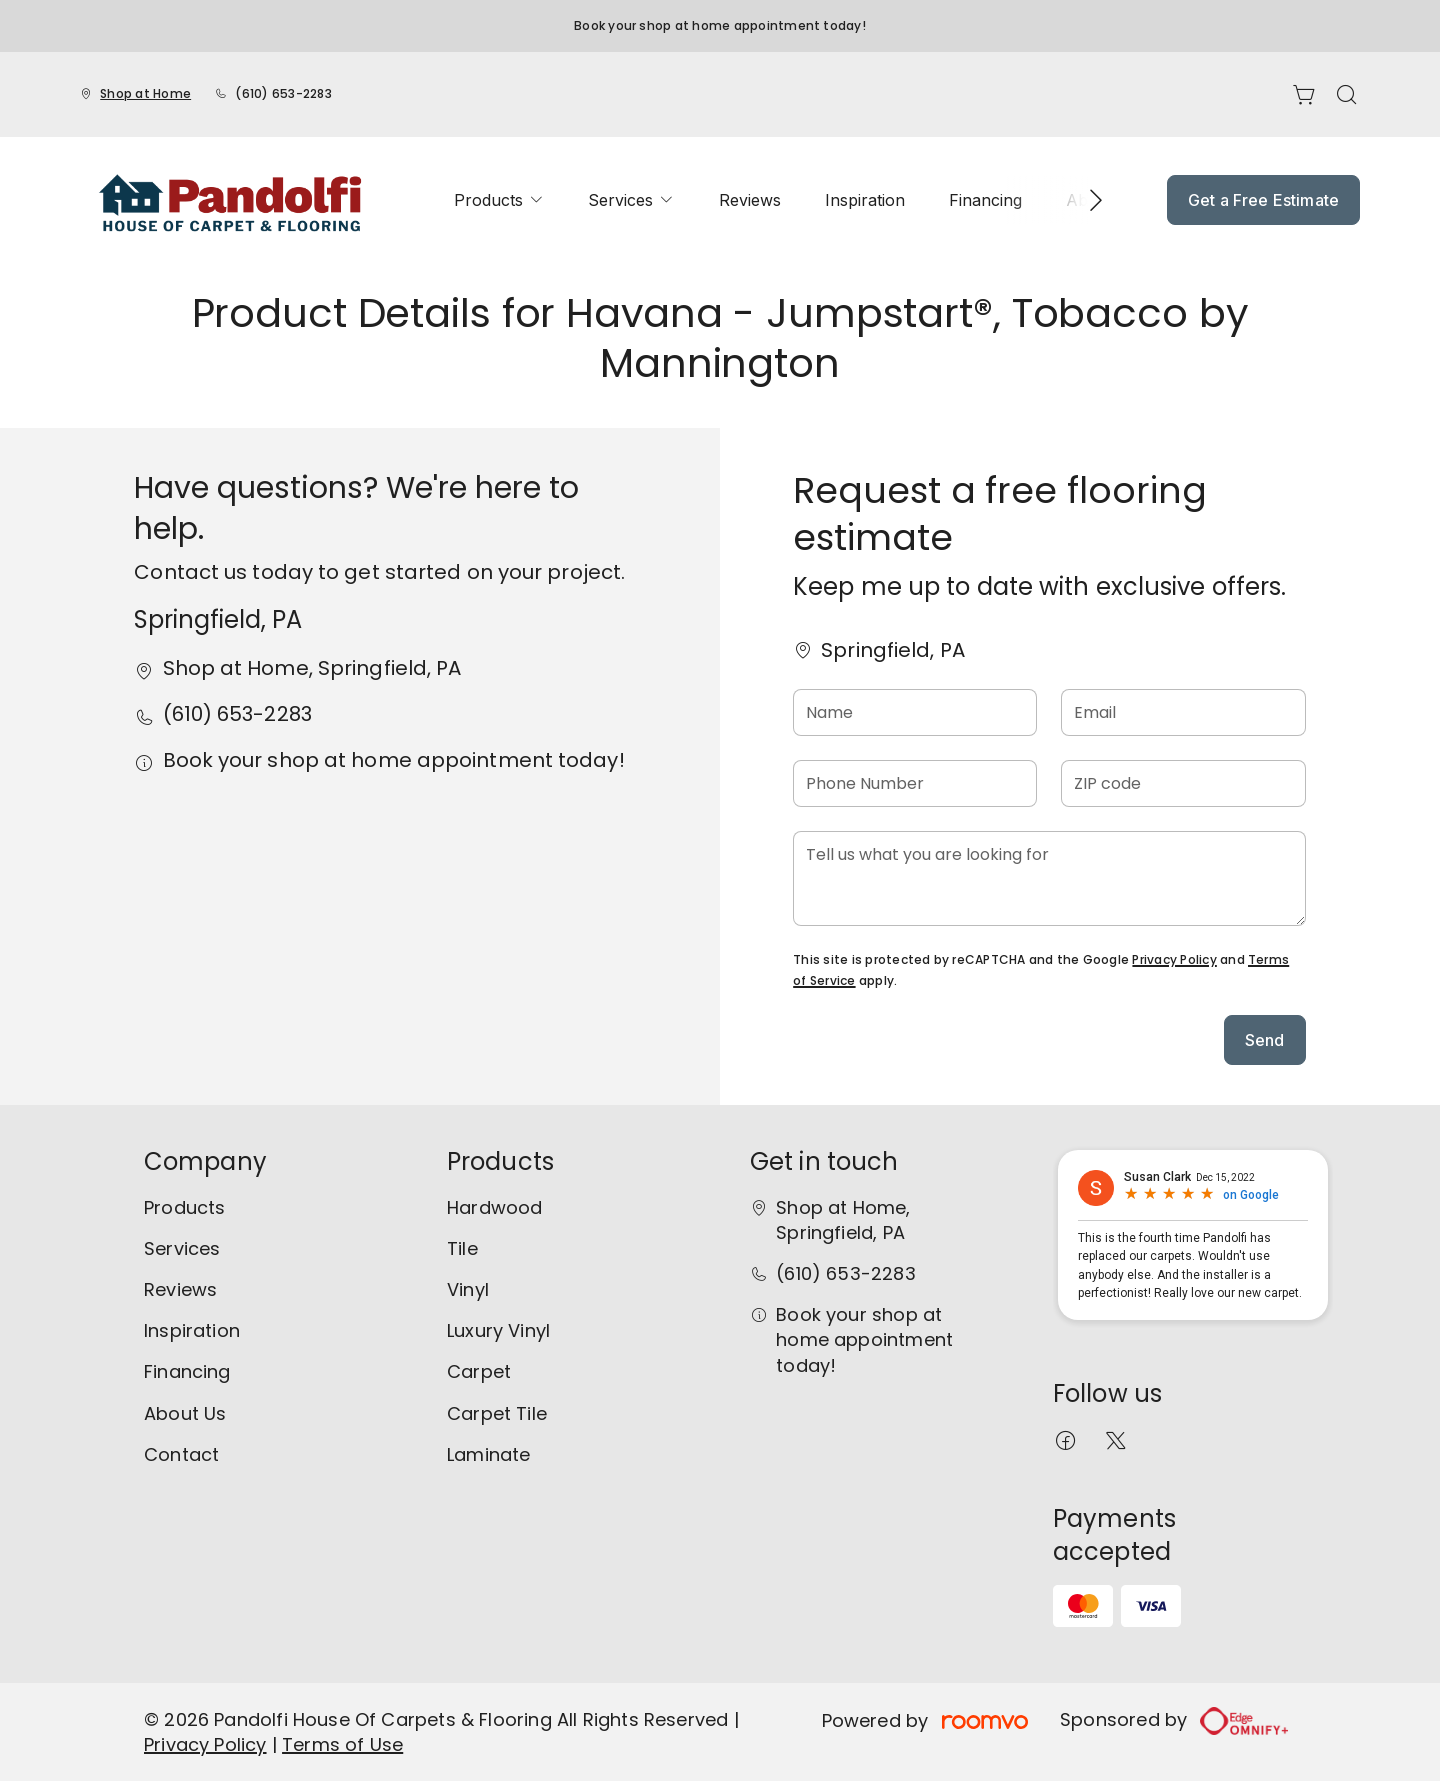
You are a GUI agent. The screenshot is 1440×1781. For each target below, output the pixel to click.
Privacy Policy (1174, 959)
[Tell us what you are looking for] (1049, 878)
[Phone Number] (915, 783)
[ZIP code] (1183, 783)
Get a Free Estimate (1263, 200)
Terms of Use (342, 1744)
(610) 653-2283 (283, 93)
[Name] (915, 712)
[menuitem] (499, 200)
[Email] (1183, 712)
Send (1265, 1040)
